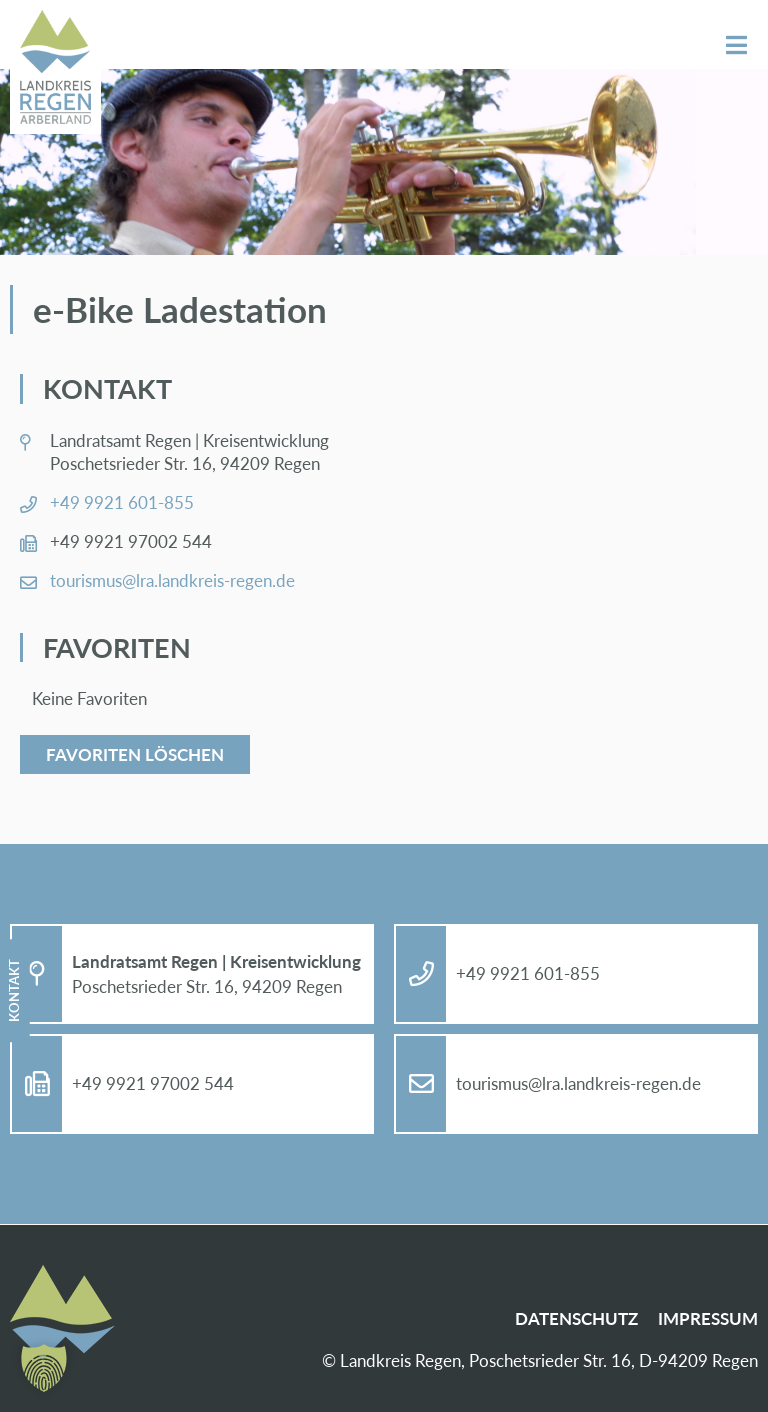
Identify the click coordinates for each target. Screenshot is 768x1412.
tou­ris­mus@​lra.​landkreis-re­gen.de (172, 580)
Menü (736, 45)
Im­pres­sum (708, 1318)
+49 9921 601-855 (122, 502)
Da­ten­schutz (576, 1318)
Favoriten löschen (135, 754)
